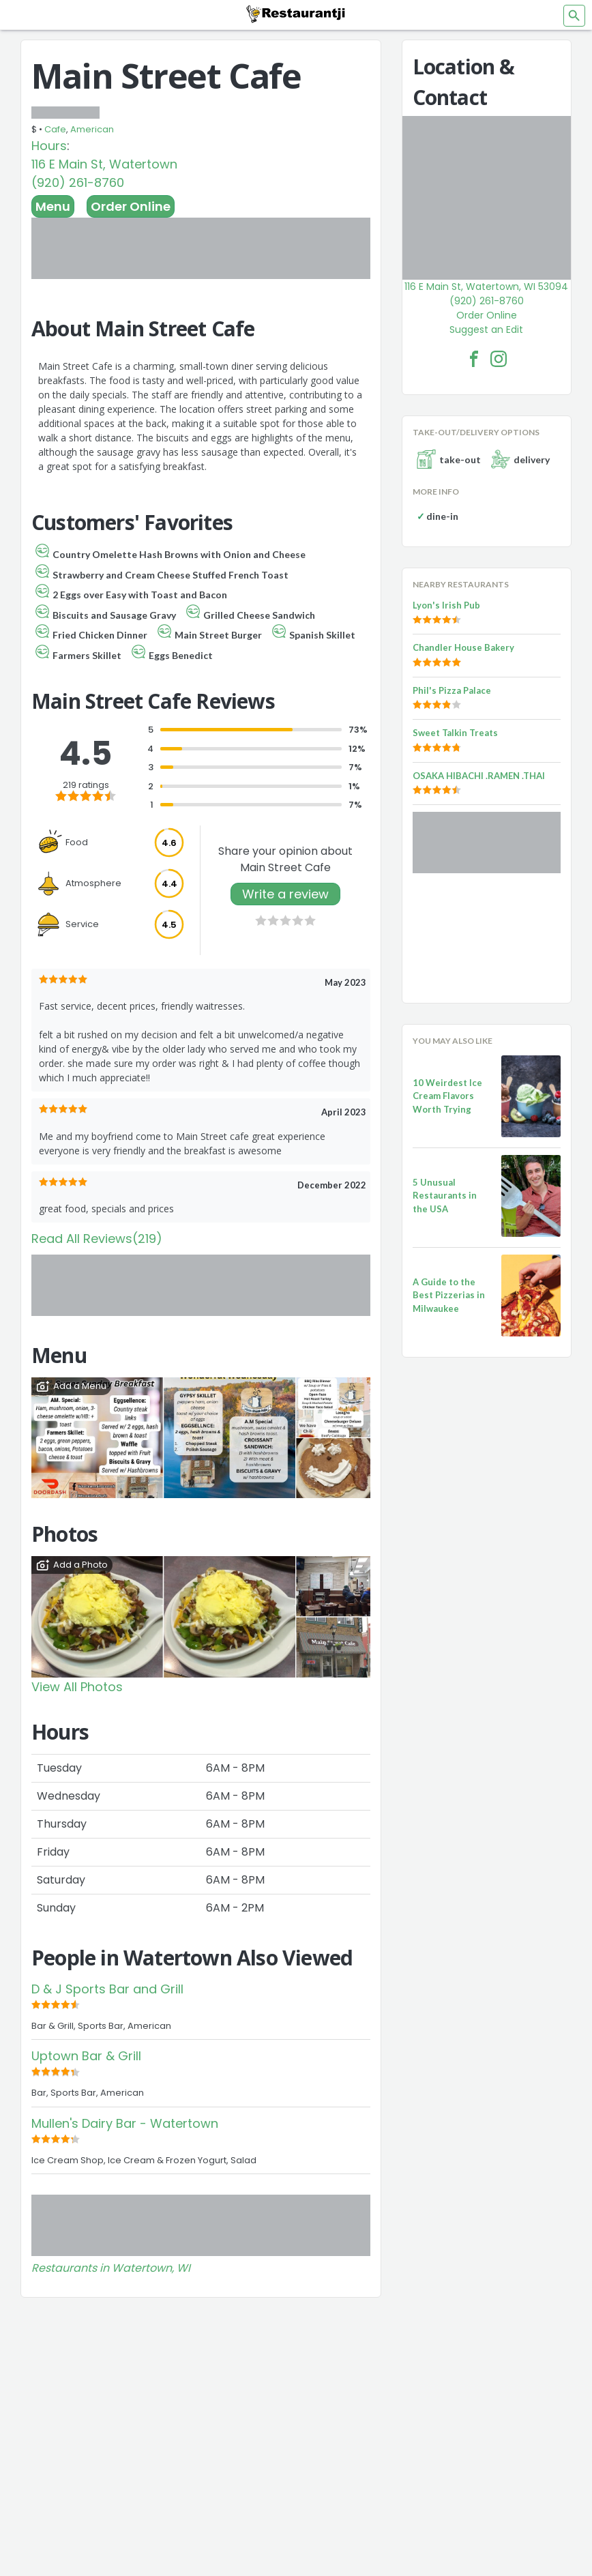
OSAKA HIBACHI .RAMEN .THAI (479, 775)
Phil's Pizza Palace (452, 690)
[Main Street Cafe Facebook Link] (474, 359)
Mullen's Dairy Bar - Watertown (124, 2123)
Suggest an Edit (486, 329)
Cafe (55, 129)
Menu (52, 206)
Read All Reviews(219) (96, 1238)
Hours (49, 145)
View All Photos (77, 1686)
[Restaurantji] (296, 13)
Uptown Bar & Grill (86, 2055)
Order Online (131, 206)
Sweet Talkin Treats (455, 732)
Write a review (285, 894)
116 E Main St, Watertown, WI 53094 (486, 286)
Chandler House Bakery (463, 647)
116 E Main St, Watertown (104, 164)
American (92, 129)
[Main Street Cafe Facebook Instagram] (498, 359)
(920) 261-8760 (77, 182)
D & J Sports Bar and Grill (107, 1988)
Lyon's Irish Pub (446, 605)
